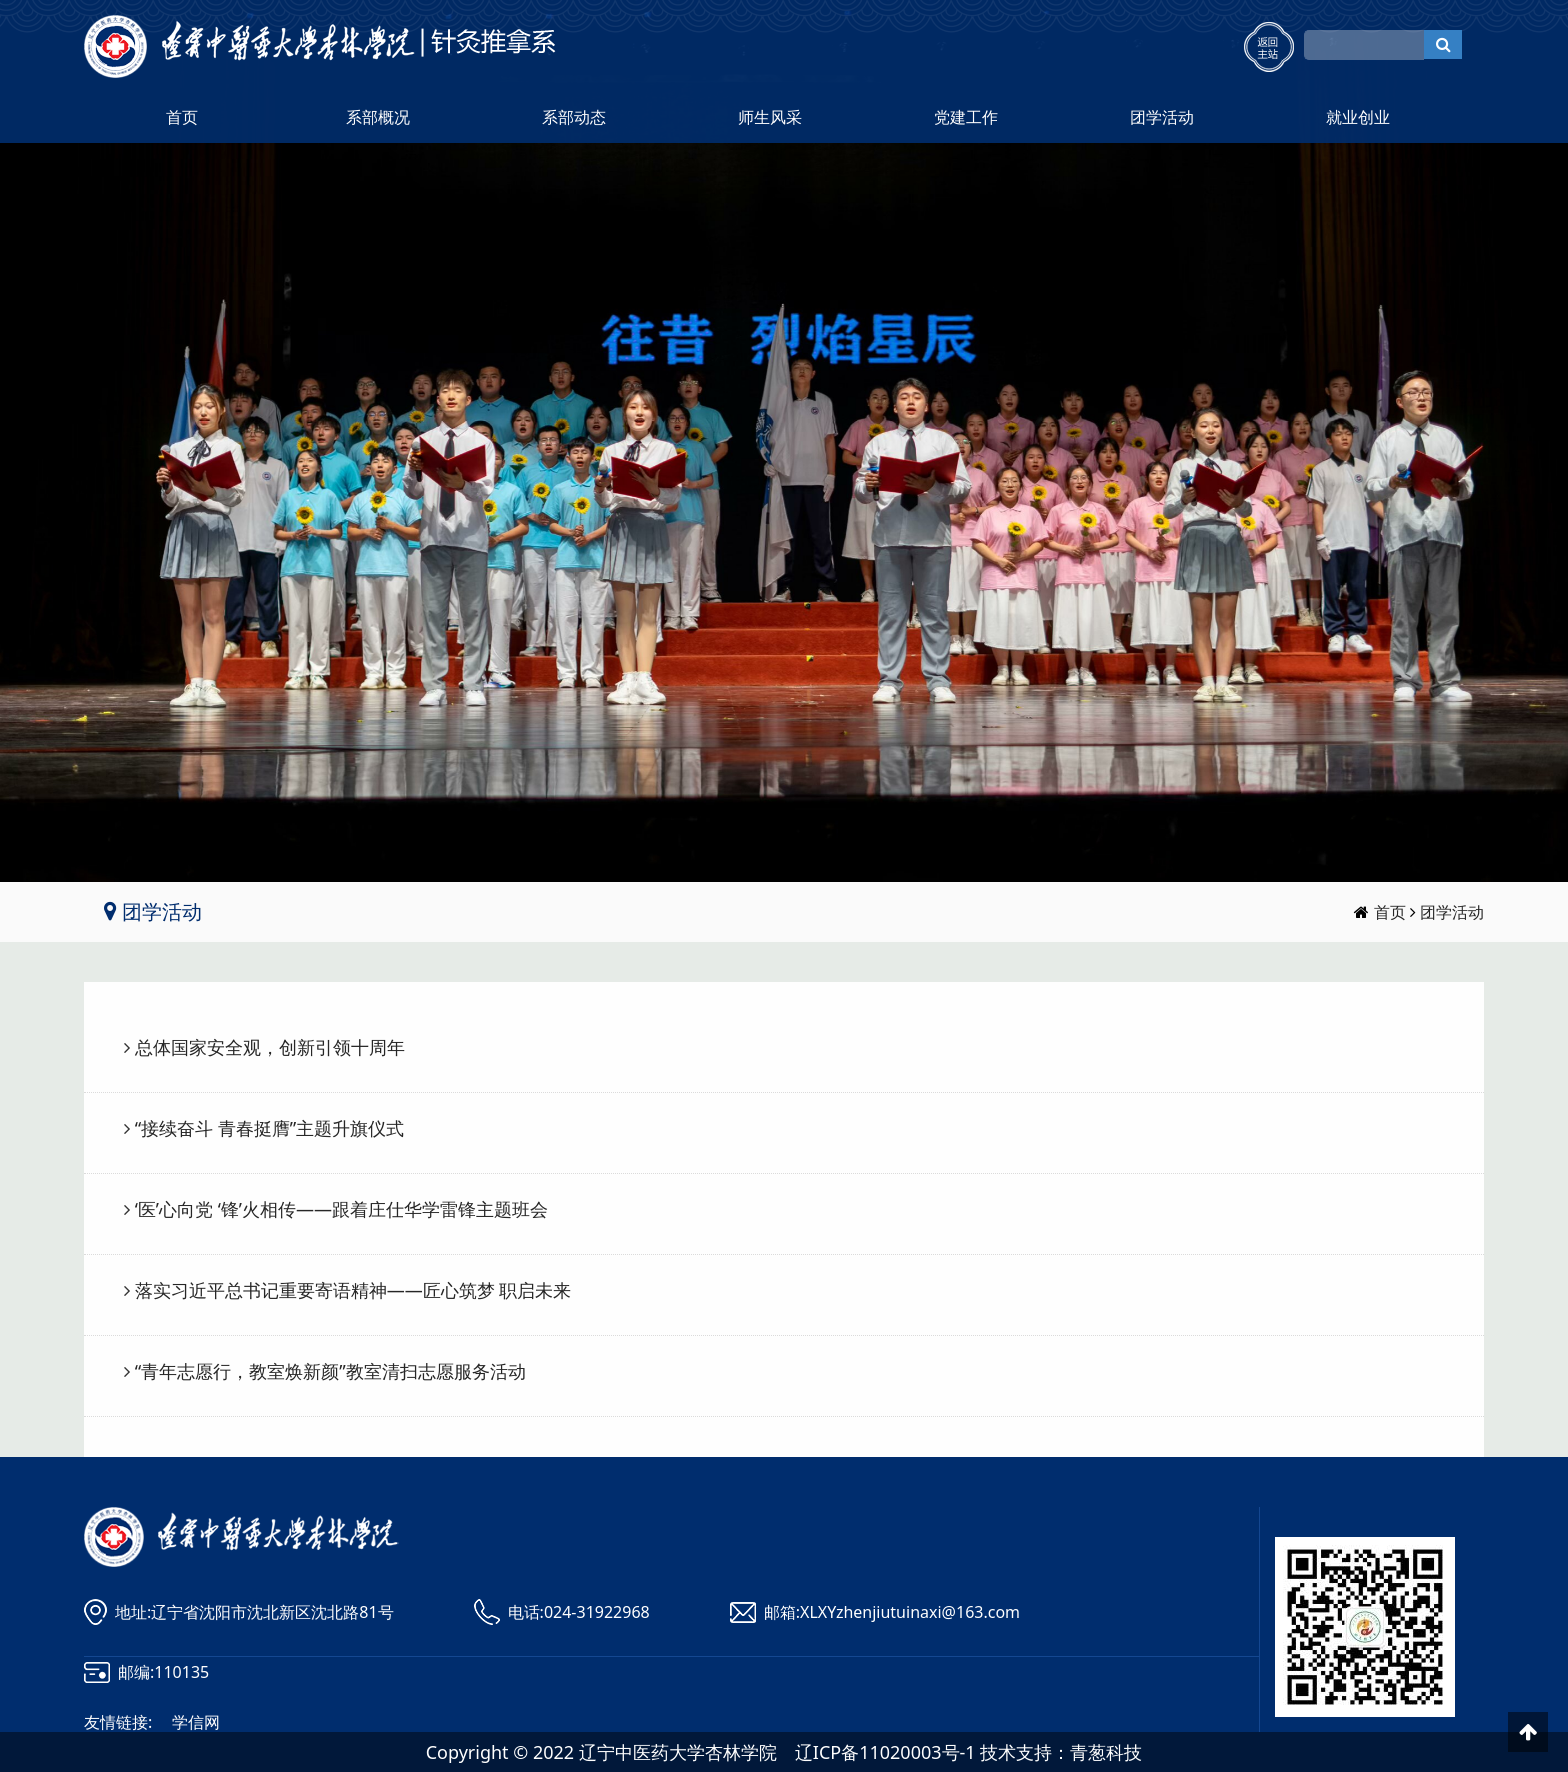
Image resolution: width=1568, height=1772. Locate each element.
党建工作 (966, 117)
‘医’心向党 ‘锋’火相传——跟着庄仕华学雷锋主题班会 (341, 1209)
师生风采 (770, 117)
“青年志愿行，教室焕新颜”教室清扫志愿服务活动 (330, 1371)
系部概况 (378, 117)
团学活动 (1162, 117)
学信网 (196, 1722)
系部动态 (574, 117)
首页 (182, 117)
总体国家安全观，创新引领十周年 (270, 1047)
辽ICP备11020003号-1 (885, 1752)
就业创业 (1358, 117)
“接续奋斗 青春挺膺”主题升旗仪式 (270, 1128)
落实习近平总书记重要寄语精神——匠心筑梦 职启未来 (353, 1290)
